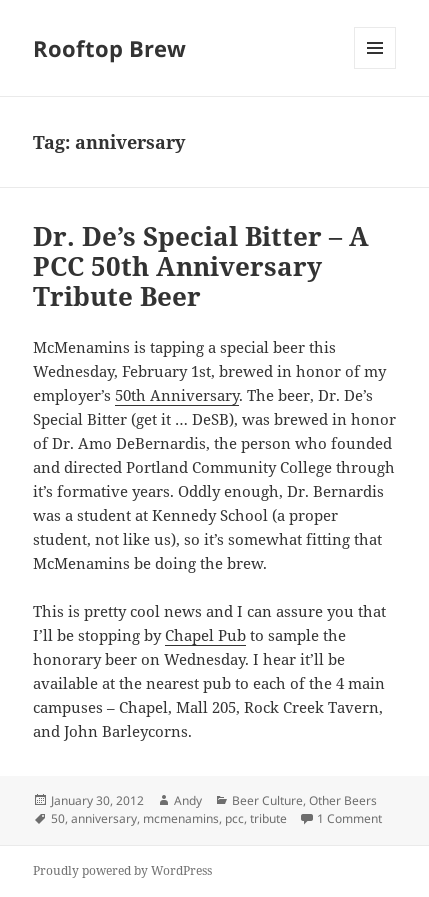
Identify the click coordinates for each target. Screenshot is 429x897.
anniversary (104, 818)
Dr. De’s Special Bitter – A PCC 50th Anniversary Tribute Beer (201, 266)
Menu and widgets (375, 68)
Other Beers (343, 800)
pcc (234, 818)
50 (58, 818)
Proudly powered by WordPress (122, 870)
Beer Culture (267, 800)
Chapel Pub (205, 635)
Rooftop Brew (109, 48)
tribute (268, 818)
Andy (188, 800)
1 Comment (349, 818)
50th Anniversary (177, 395)
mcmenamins (181, 818)
